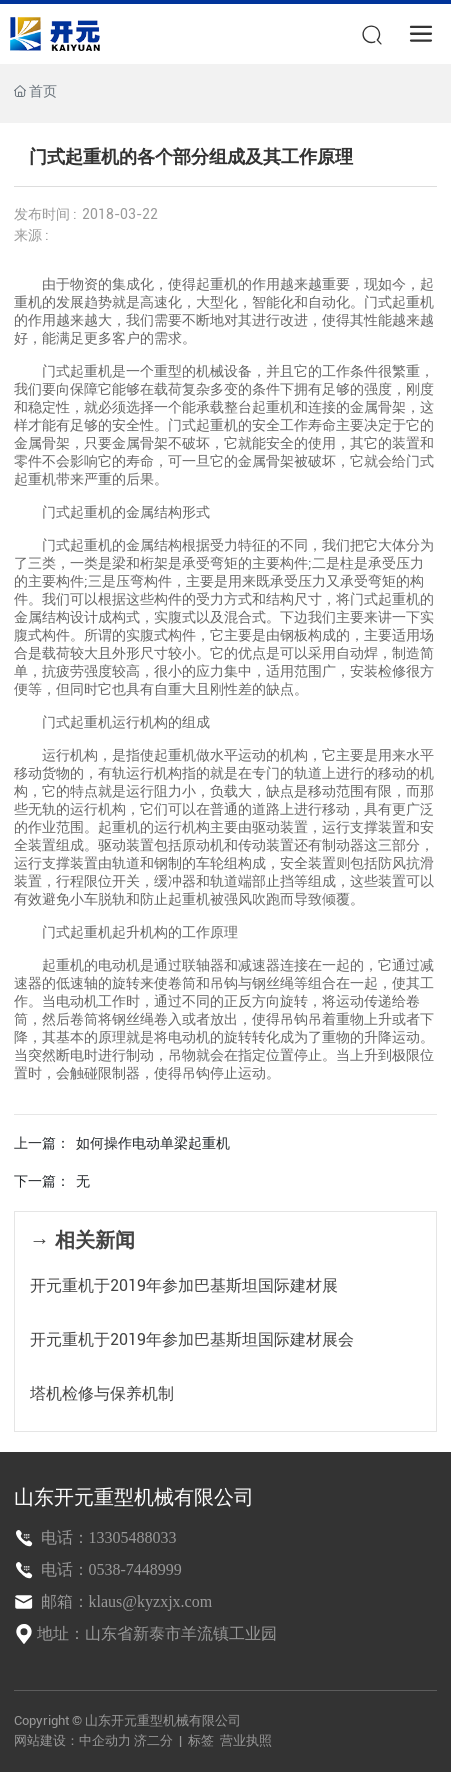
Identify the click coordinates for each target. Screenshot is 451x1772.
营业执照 (246, 1740)
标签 (201, 1740)
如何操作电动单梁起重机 (153, 1143)
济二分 (155, 1740)
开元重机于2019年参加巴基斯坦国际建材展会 (192, 1339)
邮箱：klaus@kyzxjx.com (125, 1601)
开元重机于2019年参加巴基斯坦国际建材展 (184, 1285)
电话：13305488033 (107, 1537)
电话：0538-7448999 (109, 1569)
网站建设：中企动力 (72, 1740)
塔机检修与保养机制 (102, 1393)
